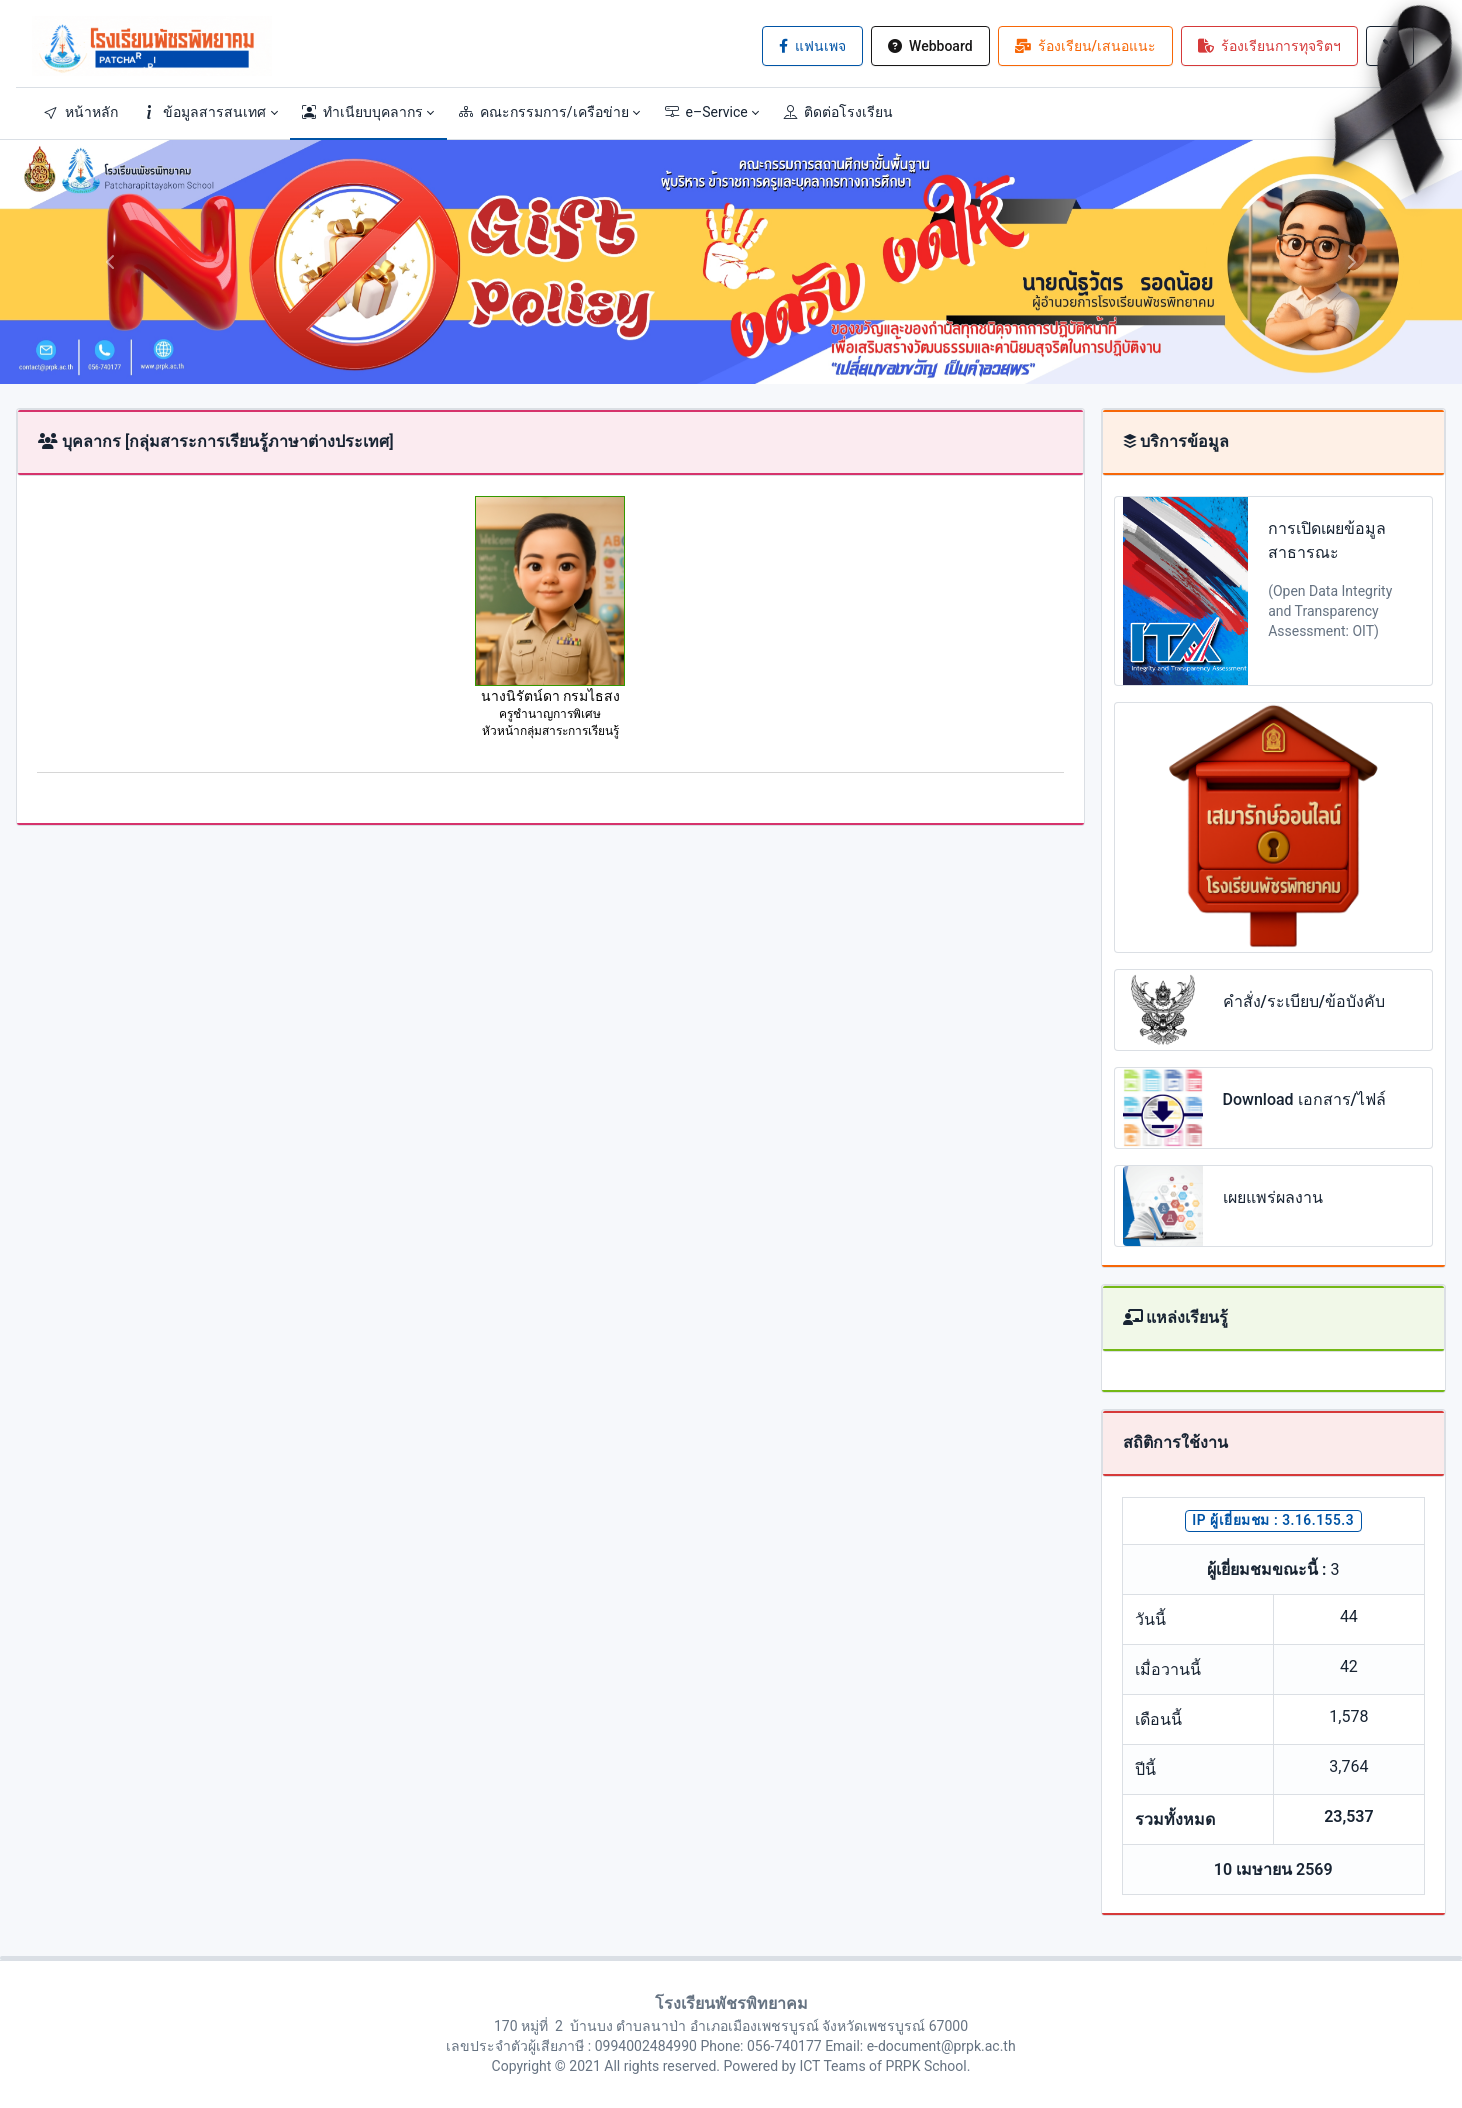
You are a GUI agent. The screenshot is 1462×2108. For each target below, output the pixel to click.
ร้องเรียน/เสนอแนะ (1085, 46)
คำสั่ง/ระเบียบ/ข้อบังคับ (1304, 1001)
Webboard (930, 46)
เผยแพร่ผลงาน (1273, 1197)
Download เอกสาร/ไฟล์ (1304, 1099)
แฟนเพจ (812, 46)
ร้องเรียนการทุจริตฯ (1269, 46)
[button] (210, 112)
